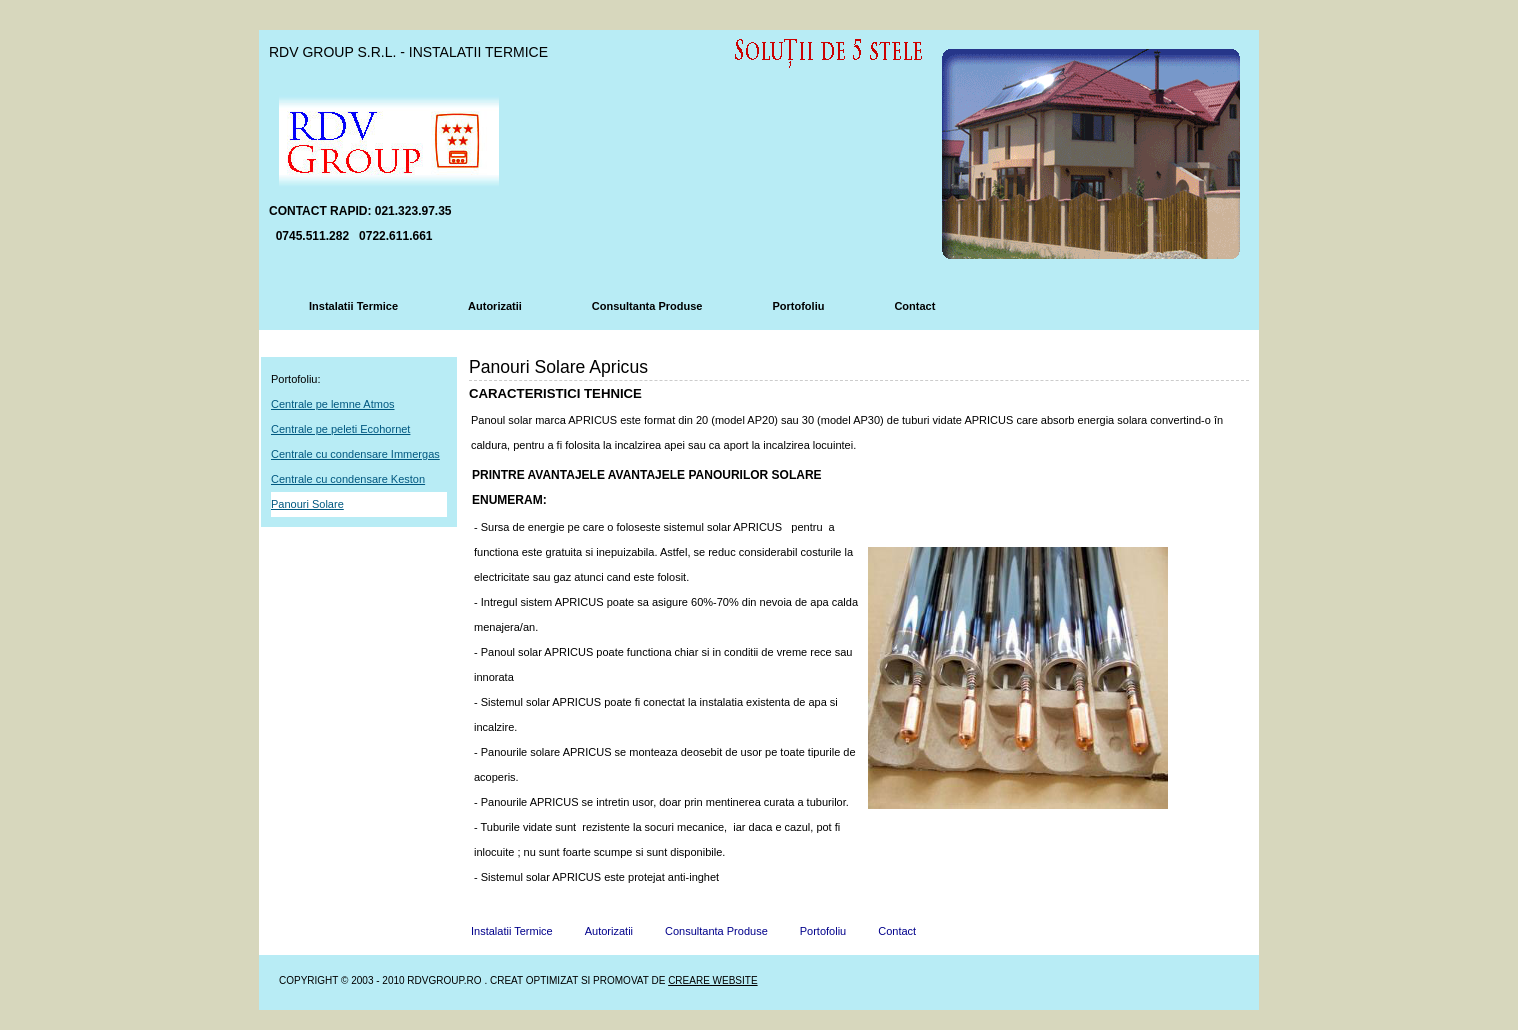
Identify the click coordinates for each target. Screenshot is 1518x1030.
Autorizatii (495, 306)
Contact (914, 306)
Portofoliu (798, 306)
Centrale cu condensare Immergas (355, 454)
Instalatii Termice (353, 306)
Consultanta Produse (647, 306)
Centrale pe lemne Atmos (333, 404)
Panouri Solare (307, 504)
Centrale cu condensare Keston (348, 479)
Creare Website (712, 980)
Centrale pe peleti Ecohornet (340, 429)
